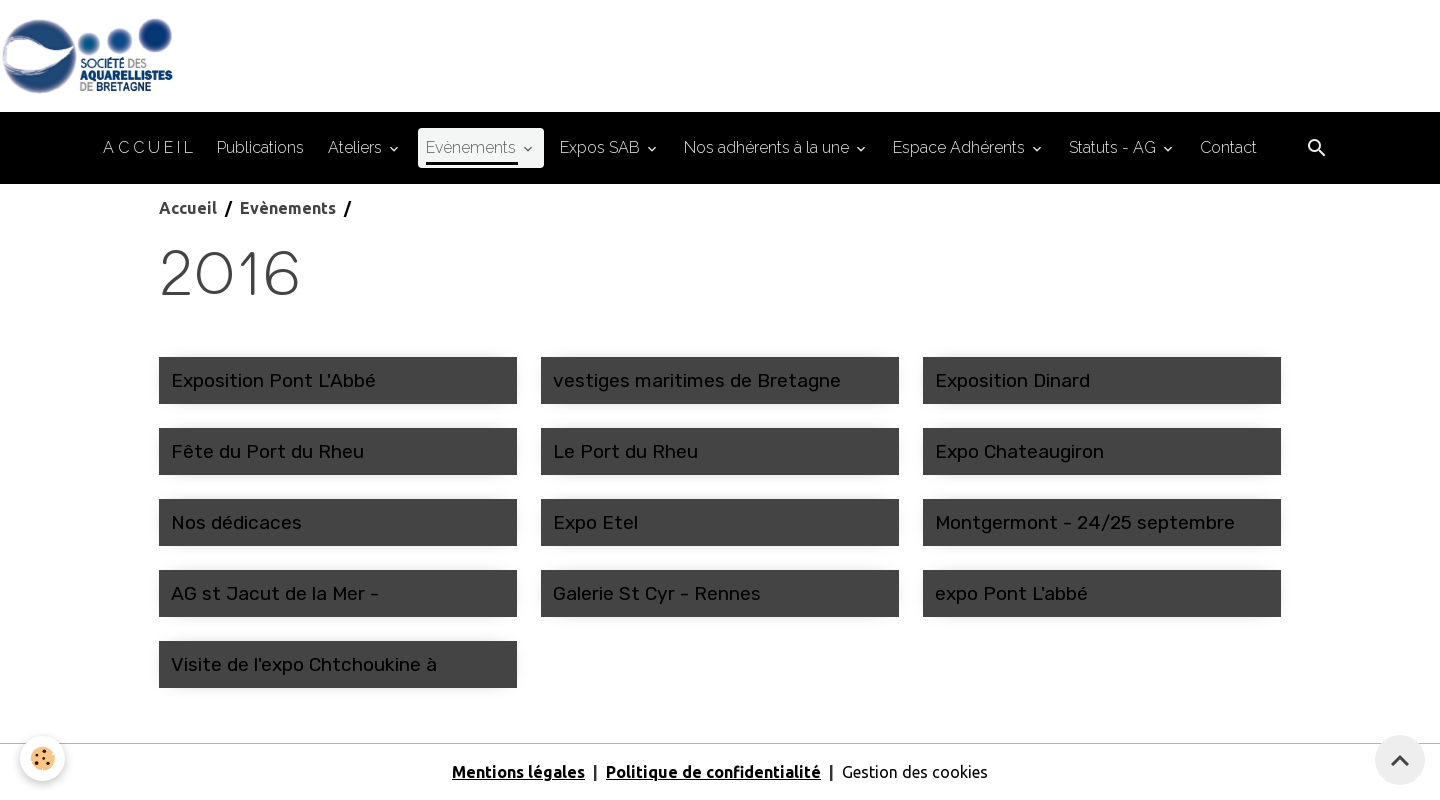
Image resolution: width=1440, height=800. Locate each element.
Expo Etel (595, 522)
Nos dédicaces (236, 522)
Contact (1228, 147)
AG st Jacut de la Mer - (275, 593)
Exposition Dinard (1012, 380)
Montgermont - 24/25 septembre (1085, 522)
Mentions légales (518, 772)
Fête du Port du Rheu (267, 451)
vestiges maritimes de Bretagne (697, 380)
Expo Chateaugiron (1019, 451)
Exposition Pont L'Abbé (273, 380)
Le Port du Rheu (625, 451)
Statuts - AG (1114, 147)
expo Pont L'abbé (1011, 593)
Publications (260, 147)
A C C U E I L (148, 147)
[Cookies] (42, 758)
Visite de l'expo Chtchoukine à (304, 664)
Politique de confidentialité (713, 772)
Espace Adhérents (961, 147)
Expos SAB (602, 147)
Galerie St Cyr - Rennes (657, 593)
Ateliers (357, 147)
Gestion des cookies (915, 772)
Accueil (188, 208)
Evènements (473, 147)
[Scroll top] (1400, 760)
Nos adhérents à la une (768, 147)
